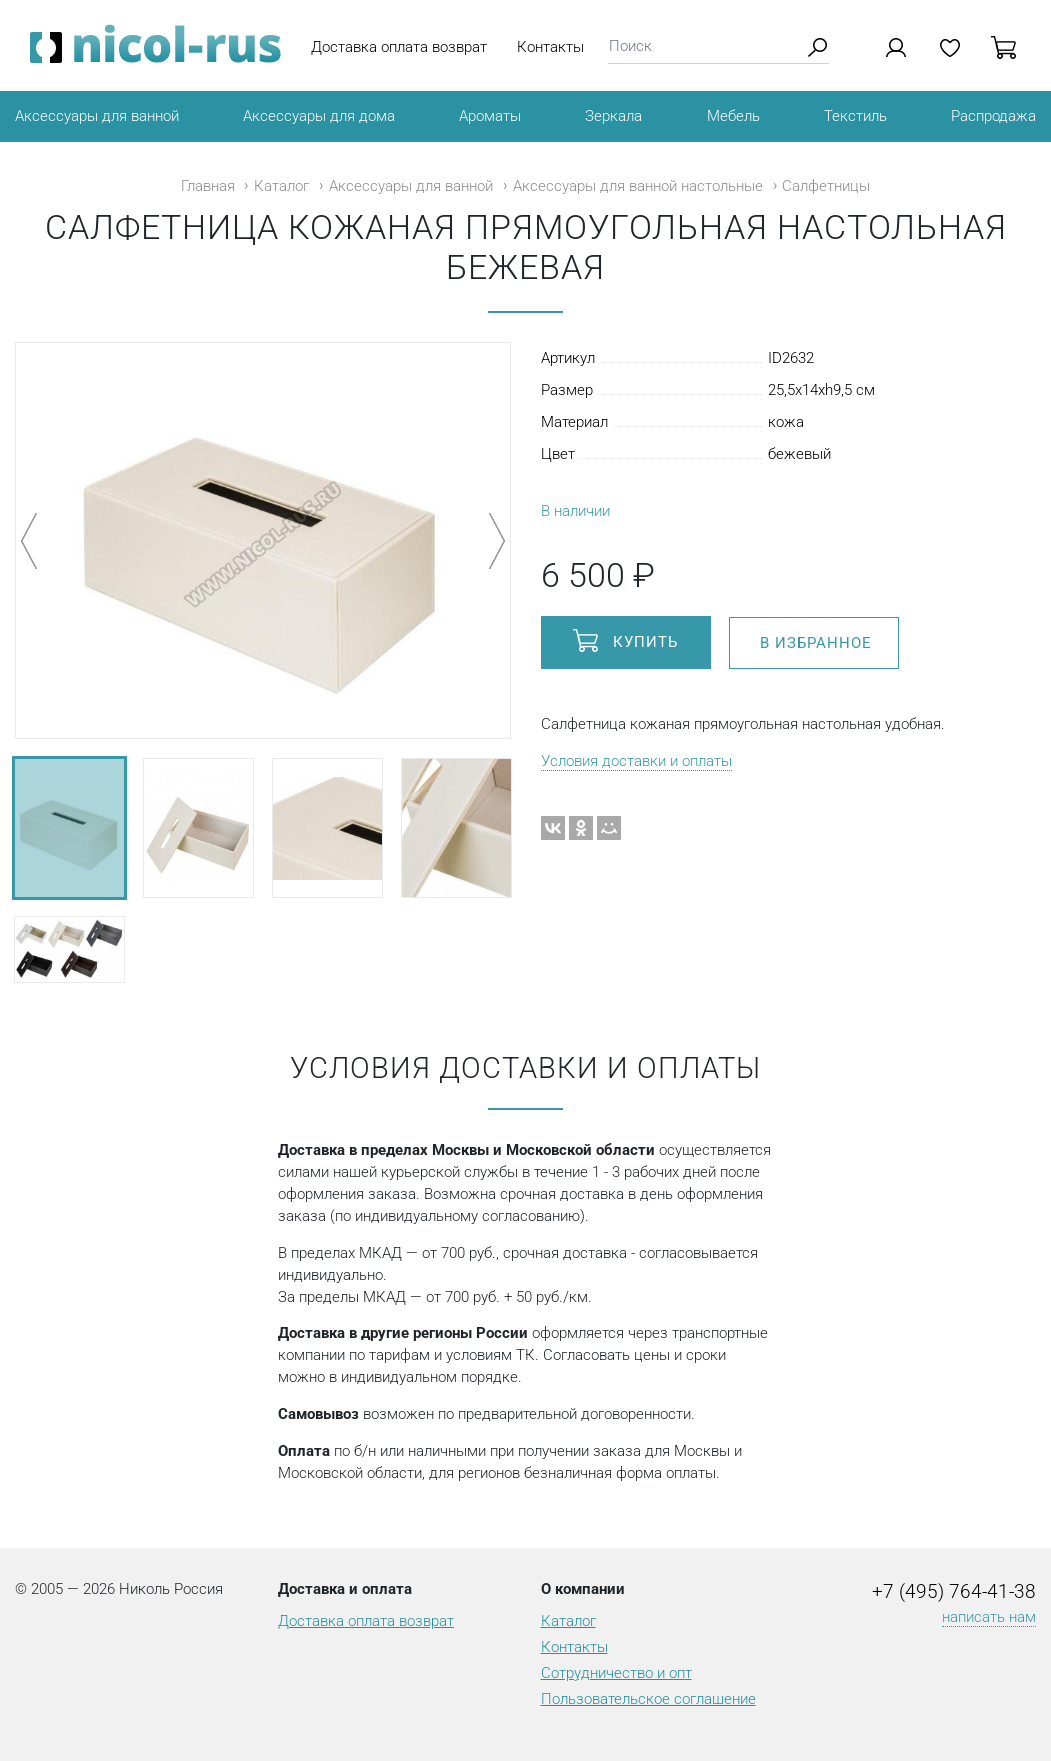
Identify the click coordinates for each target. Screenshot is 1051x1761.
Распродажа (993, 116)
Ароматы (490, 116)
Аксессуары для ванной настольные (638, 186)
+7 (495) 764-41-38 (954, 1592)
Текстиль (855, 116)
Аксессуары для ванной (97, 116)
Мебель (733, 116)
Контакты (550, 47)
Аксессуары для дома (319, 116)
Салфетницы (826, 186)
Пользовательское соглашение (648, 1699)
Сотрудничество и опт (616, 1673)
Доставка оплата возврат (399, 47)
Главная (208, 186)
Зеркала (613, 116)
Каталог (281, 186)
